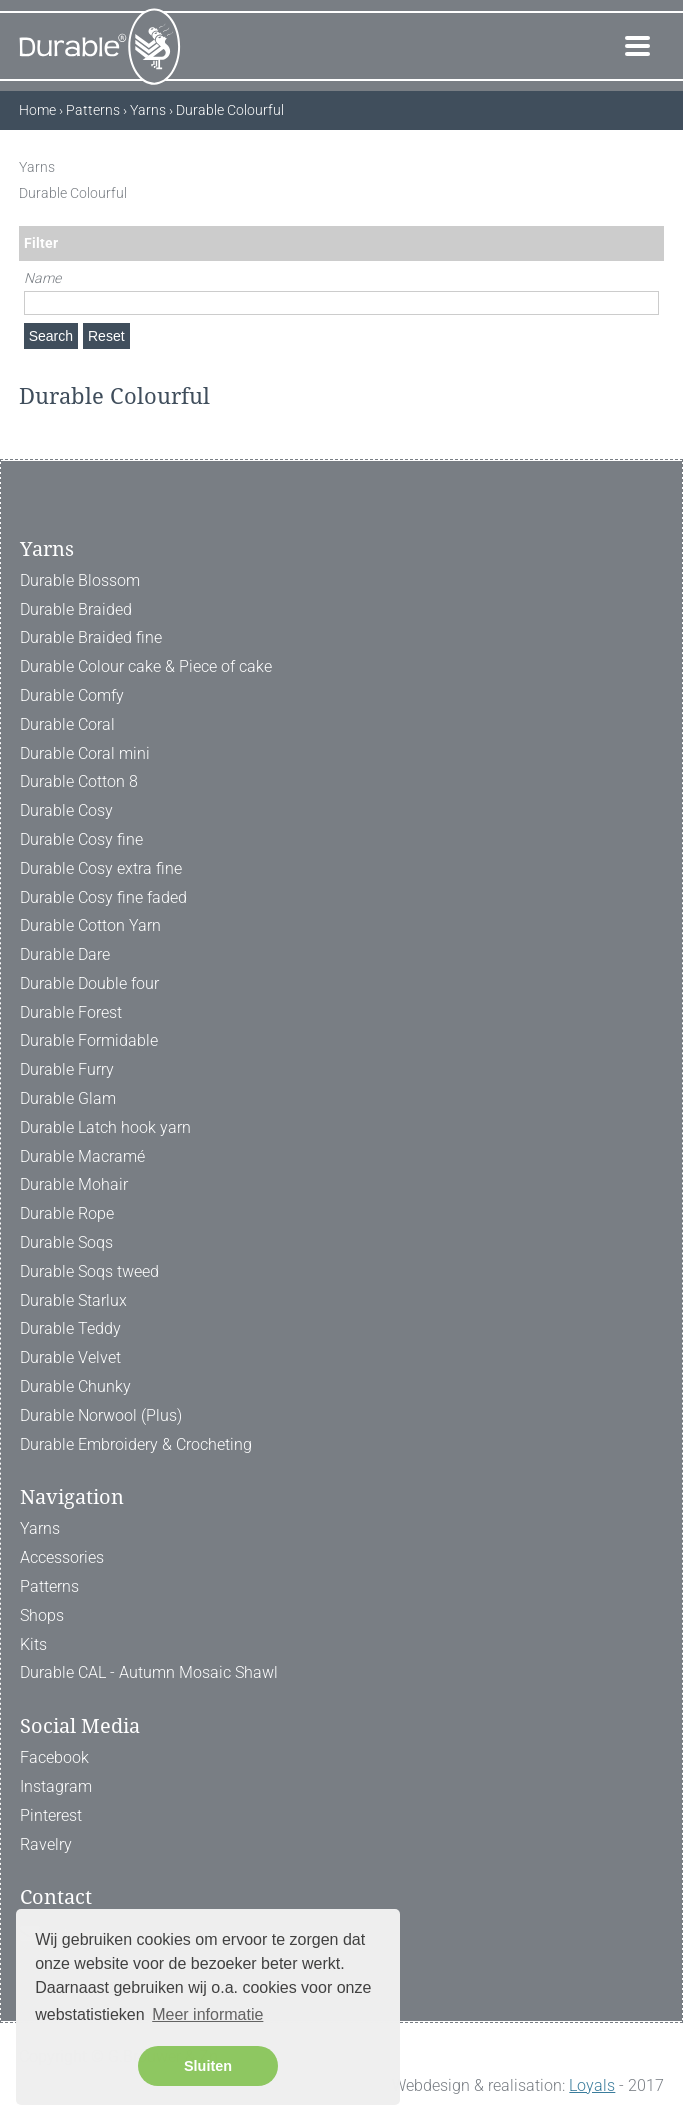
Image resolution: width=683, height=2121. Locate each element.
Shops (42, 1615)
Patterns (49, 1586)
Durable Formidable (89, 1040)
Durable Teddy (70, 1328)
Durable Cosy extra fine (101, 868)
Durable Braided (76, 609)
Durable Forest (71, 1012)
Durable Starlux (73, 1300)
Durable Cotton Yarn (90, 925)
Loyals (592, 2085)
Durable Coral (67, 724)
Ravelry (46, 1844)
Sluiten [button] (208, 2066)
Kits (33, 1644)
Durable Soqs (66, 1242)
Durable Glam (68, 1098)
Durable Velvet (70, 1357)
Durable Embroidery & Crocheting (136, 1444)
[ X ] (653, 167)
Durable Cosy (66, 810)
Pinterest (51, 1815)
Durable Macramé (82, 1156)
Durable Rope (67, 1213)
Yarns (40, 1528)
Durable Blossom (80, 580)
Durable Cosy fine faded (103, 897)
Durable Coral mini (85, 753)
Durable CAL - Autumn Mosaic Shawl (149, 1672)
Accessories (62, 1557)
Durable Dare (65, 954)
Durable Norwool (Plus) (101, 1415)
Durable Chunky (75, 1386)
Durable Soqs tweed (89, 1271)
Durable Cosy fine (81, 839)
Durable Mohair (74, 1184)
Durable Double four (89, 983)
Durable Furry (67, 1069)
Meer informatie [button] (207, 2014)
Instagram (56, 1786)
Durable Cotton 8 (79, 781)
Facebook (54, 1757)
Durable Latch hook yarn (105, 1127)
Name (42, 278)
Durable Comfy (72, 695)
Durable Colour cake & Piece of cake (146, 666)
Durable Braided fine (91, 637)
